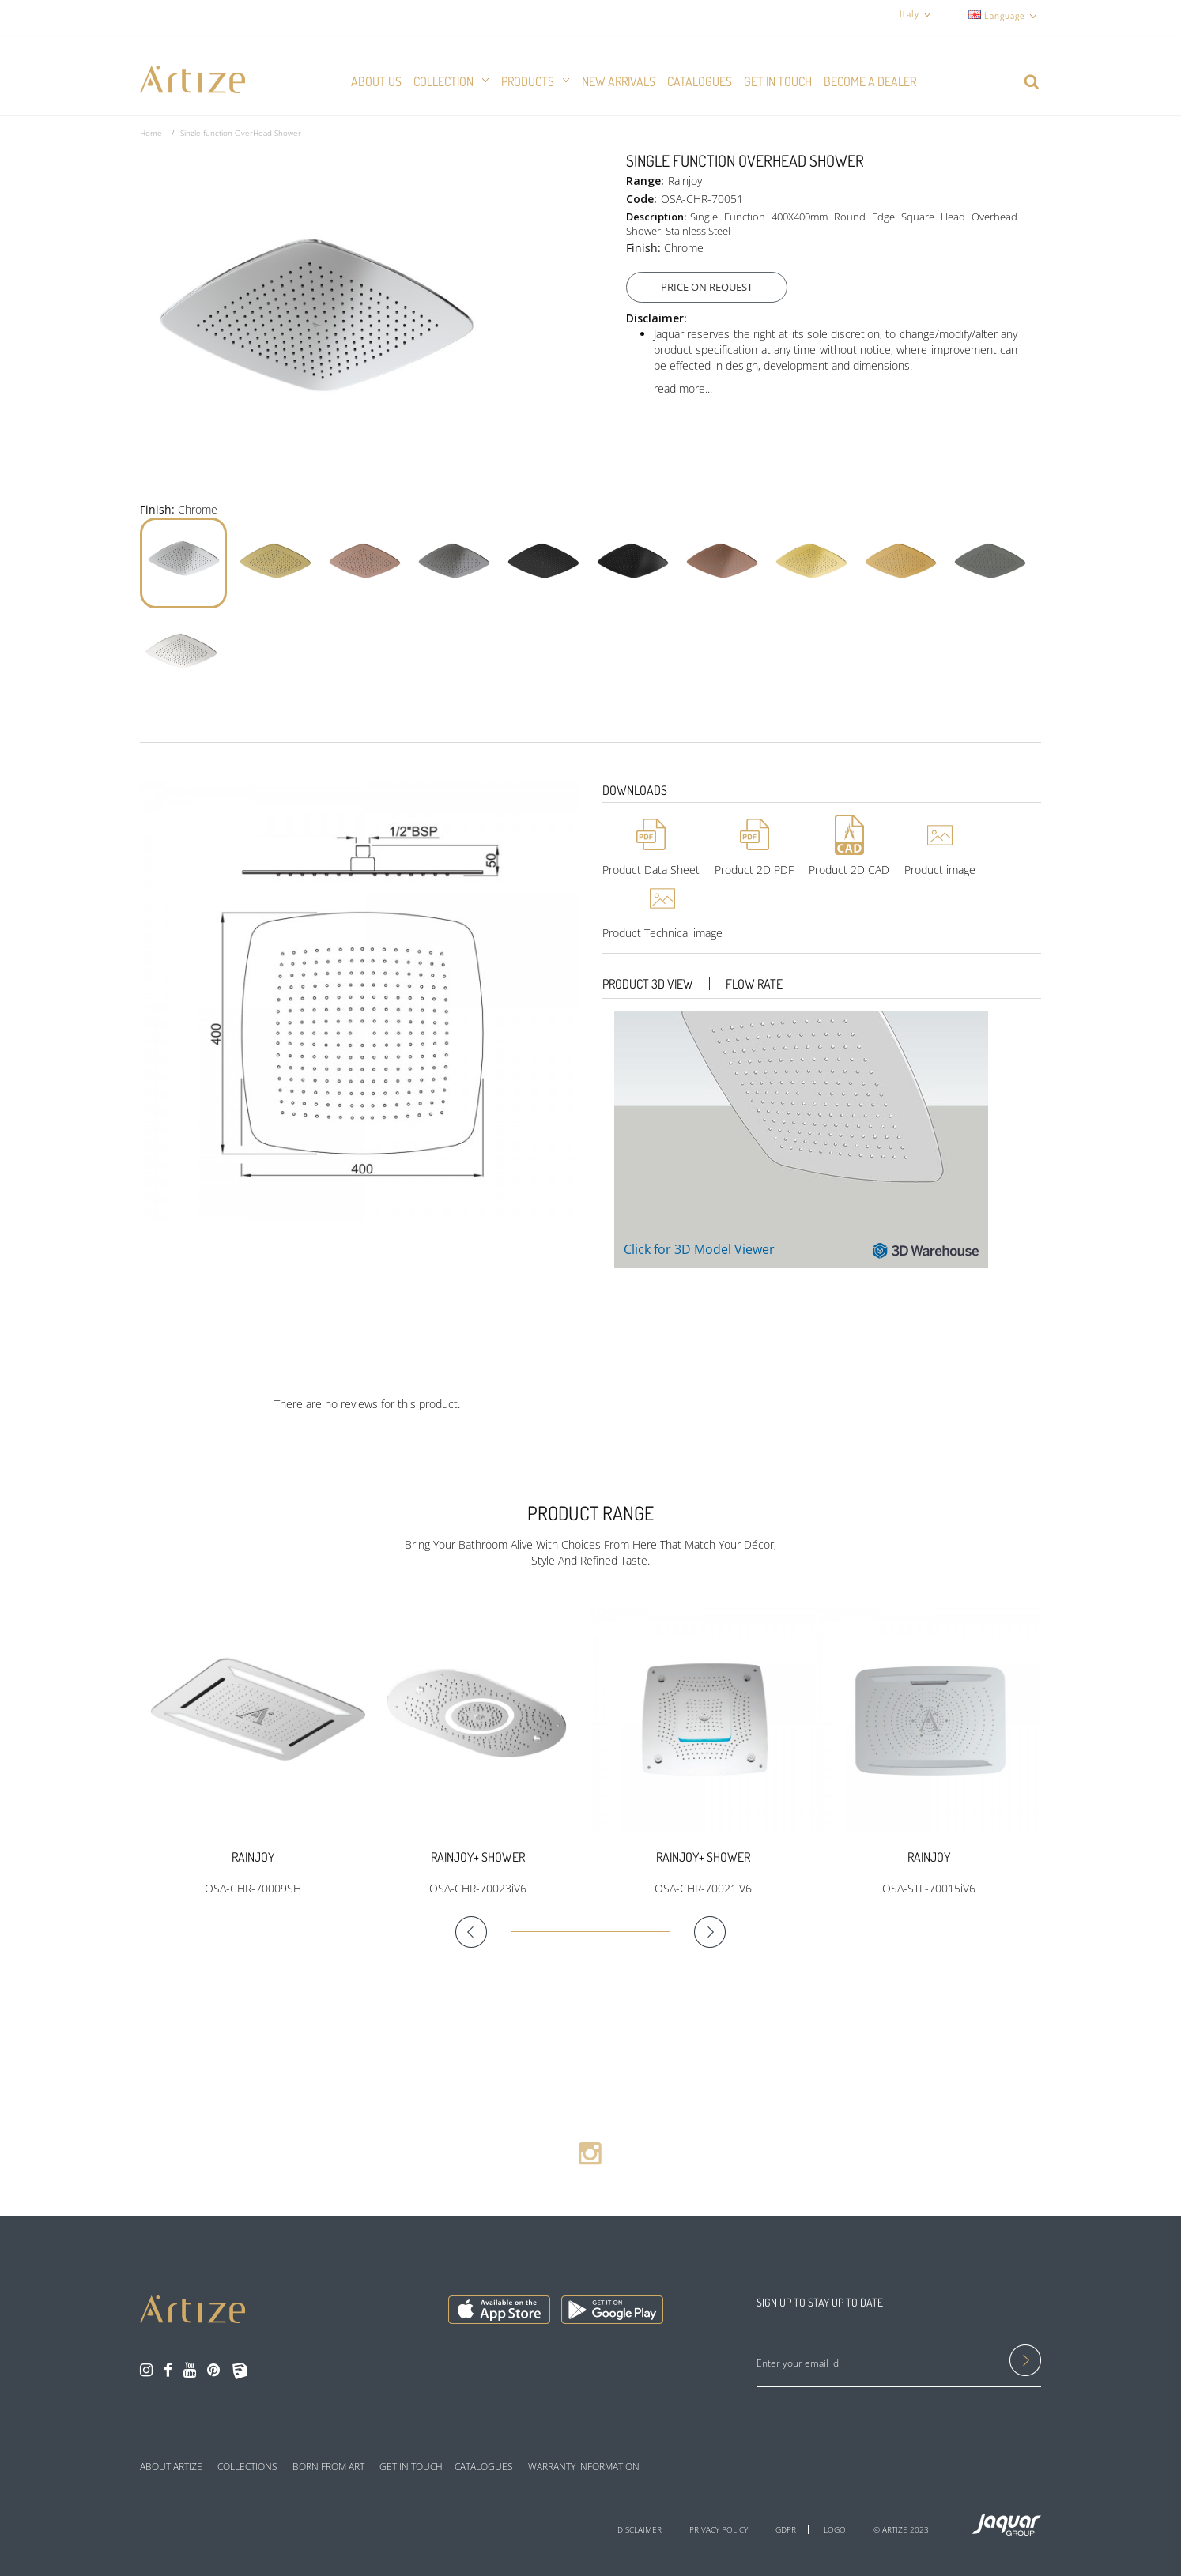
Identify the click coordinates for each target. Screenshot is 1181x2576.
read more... (683, 388)
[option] (252, 1752)
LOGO (835, 2529)
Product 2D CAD (849, 869)
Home (151, 132)
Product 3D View (647, 983)
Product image (939, 869)
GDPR (785, 2529)
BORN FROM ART (328, 2467)
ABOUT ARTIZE (171, 2467)
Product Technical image (662, 932)
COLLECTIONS (247, 2467)
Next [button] (698, 1932)
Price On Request (712, 287)
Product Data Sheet (651, 869)
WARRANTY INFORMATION (584, 2467)
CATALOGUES (484, 2467)
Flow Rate (754, 983)
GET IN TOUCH (411, 2467)
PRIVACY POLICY (718, 2529)
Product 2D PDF (754, 869)
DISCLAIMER (639, 2529)
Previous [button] (483, 1932)
